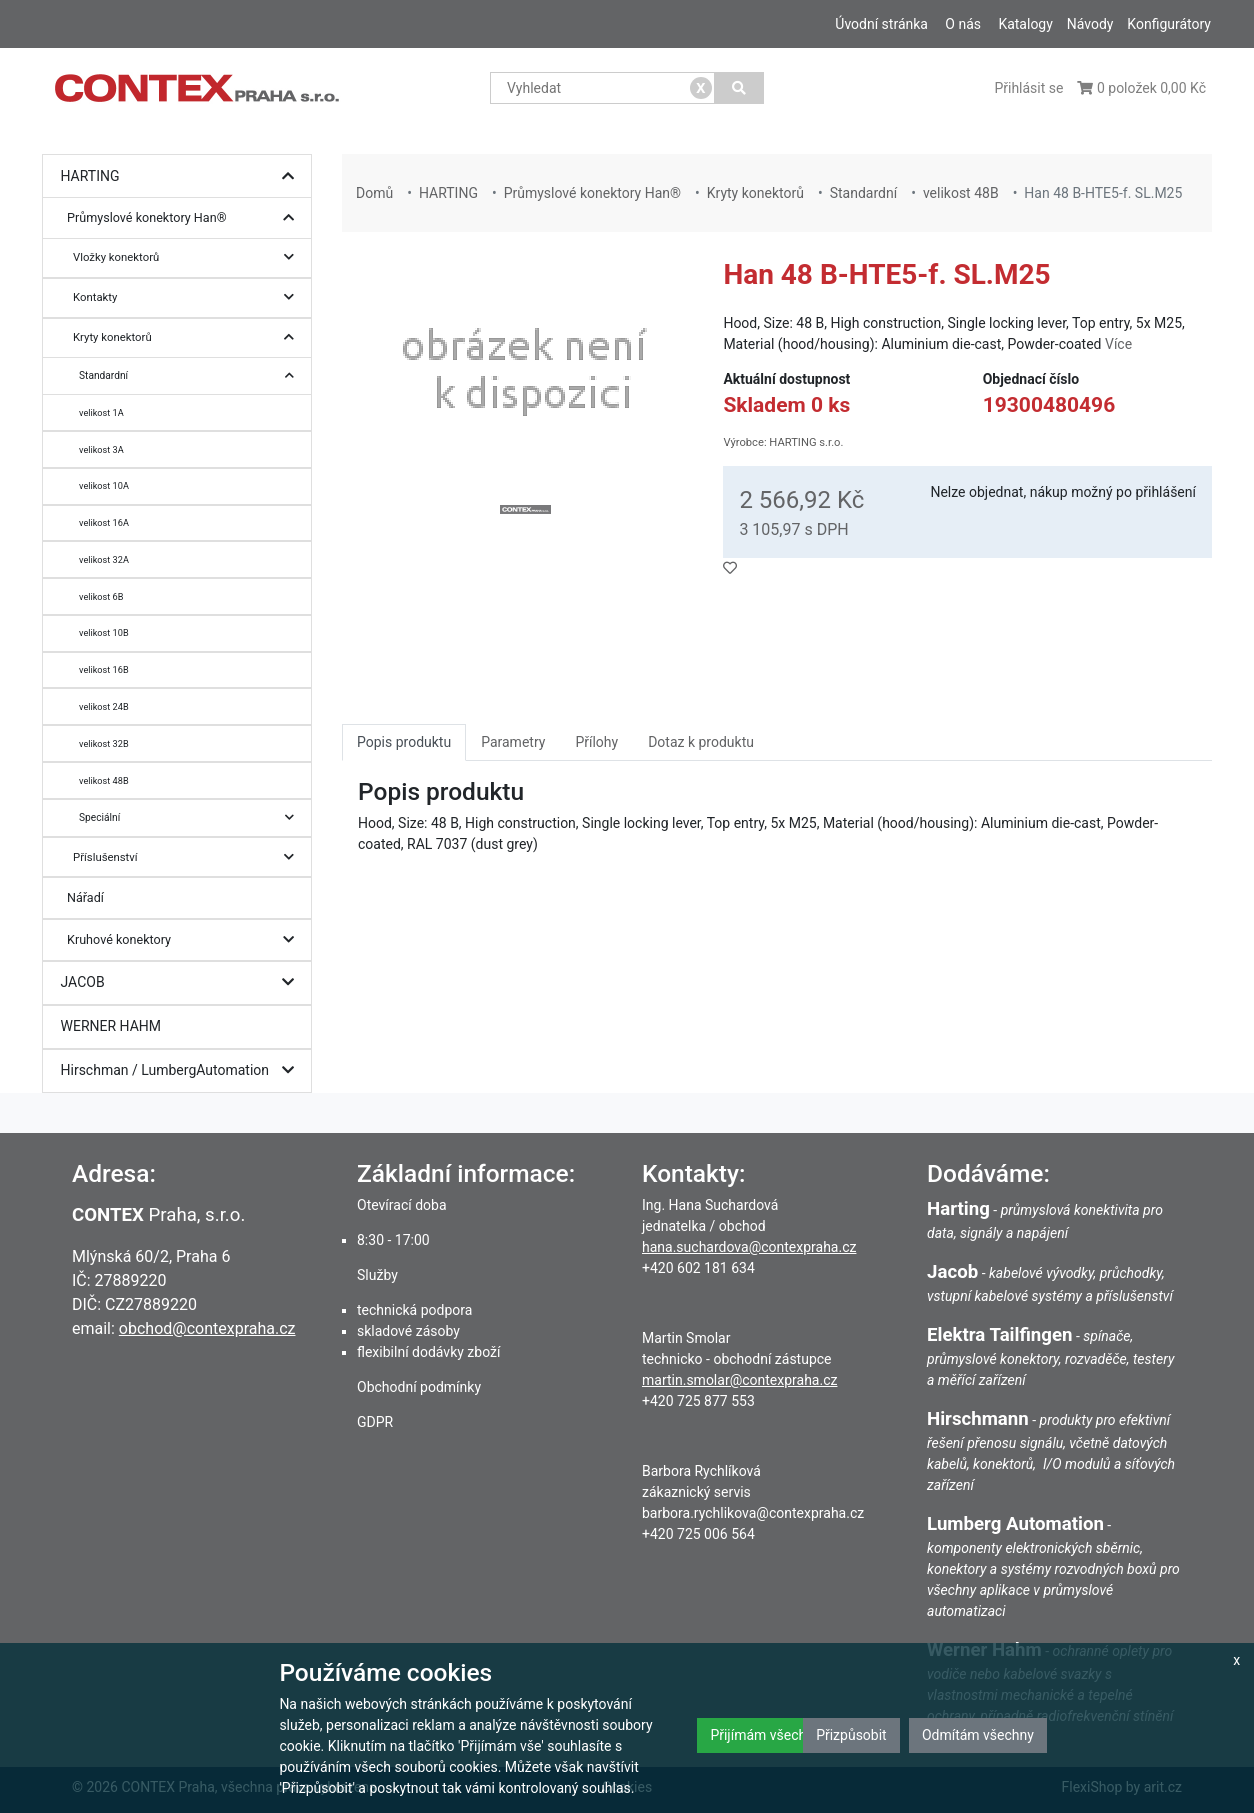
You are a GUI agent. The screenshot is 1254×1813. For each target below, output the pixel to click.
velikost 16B (104, 669)
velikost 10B (104, 632)
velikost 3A (101, 449)
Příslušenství (188, 857)
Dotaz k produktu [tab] (701, 742)
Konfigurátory (1169, 24)
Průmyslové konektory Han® (185, 218)
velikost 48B (104, 780)
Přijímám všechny (765, 1735)
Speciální (191, 817)
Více (1118, 344)
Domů (374, 193)
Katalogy (1025, 24)
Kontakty (188, 297)
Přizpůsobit (851, 1735)
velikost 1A (101, 412)
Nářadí (85, 897)
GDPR (375, 1422)
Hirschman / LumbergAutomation (182, 1070)
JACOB (182, 982)
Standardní (191, 375)
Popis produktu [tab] (404, 742)
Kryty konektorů (188, 337)
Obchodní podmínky (419, 1387)
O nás (963, 24)
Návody (1090, 24)
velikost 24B (104, 706)
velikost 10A (104, 485)
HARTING (182, 176)
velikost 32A (104, 559)
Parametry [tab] (513, 742)
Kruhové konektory (185, 940)
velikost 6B (101, 596)
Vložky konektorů (188, 257)
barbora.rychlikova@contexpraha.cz (753, 1513)
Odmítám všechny (978, 1735)
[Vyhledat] (739, 88)
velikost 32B (104, 743)
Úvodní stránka (881, 24)
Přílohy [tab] (596, 742)
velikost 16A (104, 522)
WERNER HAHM (111, 1026)
